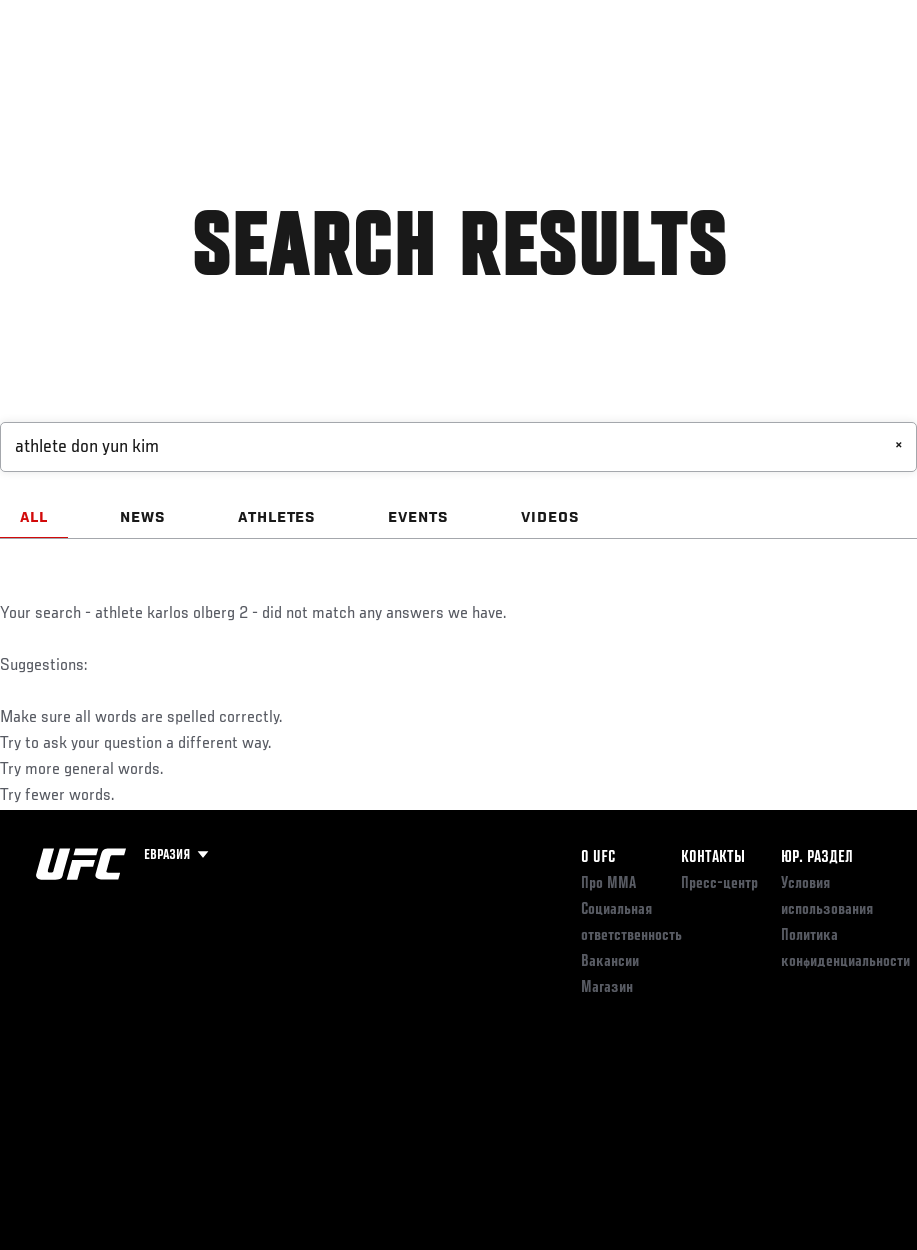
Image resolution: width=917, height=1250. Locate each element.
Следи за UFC (699, 76)
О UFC (598, 858)
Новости (316, 76)
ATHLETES (277, 518)
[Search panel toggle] (852, 76)
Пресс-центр (719, 884)
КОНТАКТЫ (713, 858)
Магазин (799, 76)
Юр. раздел (817, 858)
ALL (34, 518)
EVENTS (418, 518)
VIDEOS (550, 518)
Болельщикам (584, 76)
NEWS (143, 518)
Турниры (60, 76)
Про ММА (608, 884)
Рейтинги (149, 76)
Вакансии (610, 962)
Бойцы (233, 76)
